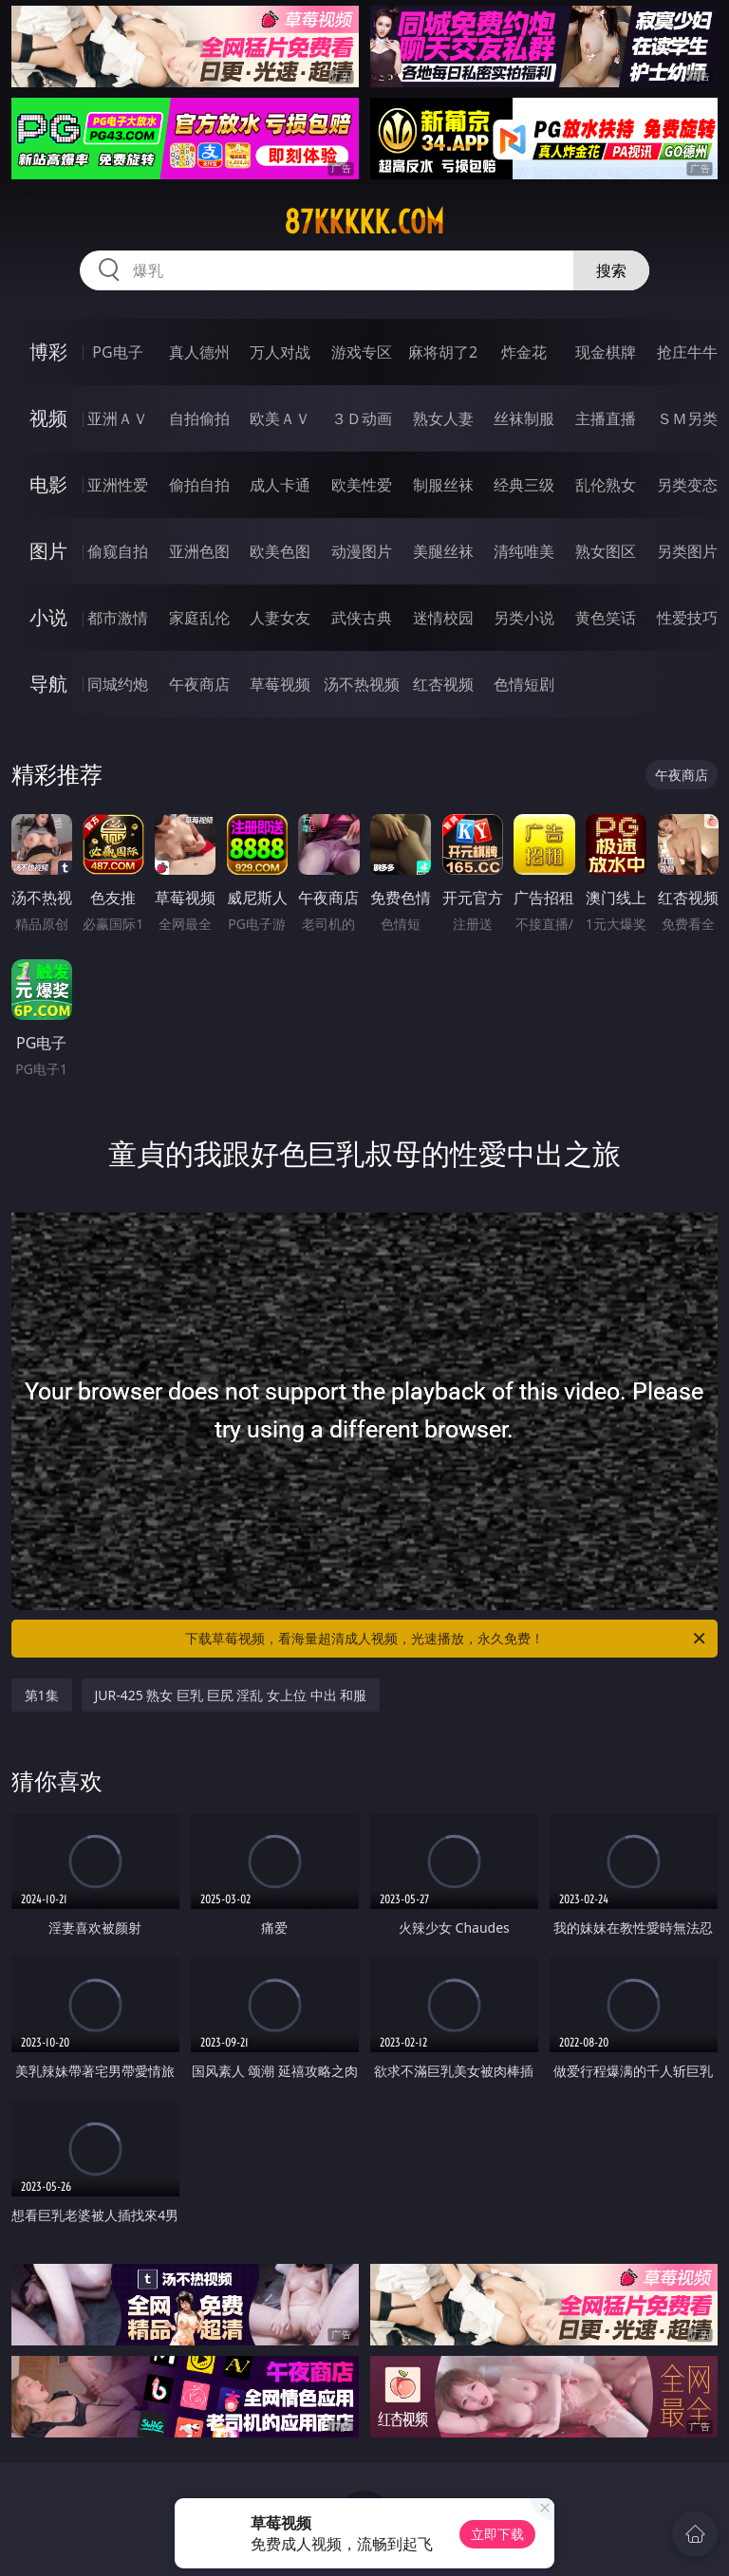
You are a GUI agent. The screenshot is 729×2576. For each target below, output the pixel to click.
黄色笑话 (605, 617)
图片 (48, 551)
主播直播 (605, 418)
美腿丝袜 (443, 551)
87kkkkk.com (364, 222)
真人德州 (199, 352)
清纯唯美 (524, 551)
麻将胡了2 (442, 352)
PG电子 (117, 352)
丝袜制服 (524, 418)
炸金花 (524, 352)
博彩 (48, 351)
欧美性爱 (361, 484)
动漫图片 (361, 551)
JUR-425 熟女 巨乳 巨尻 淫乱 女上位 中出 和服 (231, 1695)
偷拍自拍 (199, 484)
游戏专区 (361, 352)
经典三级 (524, 484)
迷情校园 (443, 617)
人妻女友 (280, 617)
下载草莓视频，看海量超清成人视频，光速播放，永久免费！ (446, 1638)
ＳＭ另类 (687, 418)
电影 (48, 484)
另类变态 (687, 484)
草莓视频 (280, 684)
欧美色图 (280, 551)
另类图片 (687, 551)
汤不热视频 (362, 684)
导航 (48, 683)
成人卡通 (280, 484)
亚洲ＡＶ (117, 418)
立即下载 (497, 2534)
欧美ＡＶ (280, 418)
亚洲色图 (199, 551)
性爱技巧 (687, 617)
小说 (48, 617)
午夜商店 (199, 684)
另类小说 (524, 617)
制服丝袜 (443, 484)
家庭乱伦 (199, 617)
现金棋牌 (605, 352)
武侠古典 (361, 617)
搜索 (611, 270)
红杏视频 (443, 684)
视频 (48, 418)
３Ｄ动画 (361, 418)
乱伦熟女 (605, 484)
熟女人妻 (443, 418)
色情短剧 (524, 684)
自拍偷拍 (199, 418)
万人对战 (280, 352)
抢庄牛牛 (687, 352)
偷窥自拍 (117, 551)
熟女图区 (605, 551)
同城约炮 (117, 684)
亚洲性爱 (117, 484)
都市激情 (117, 617)
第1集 (42, 1695)
